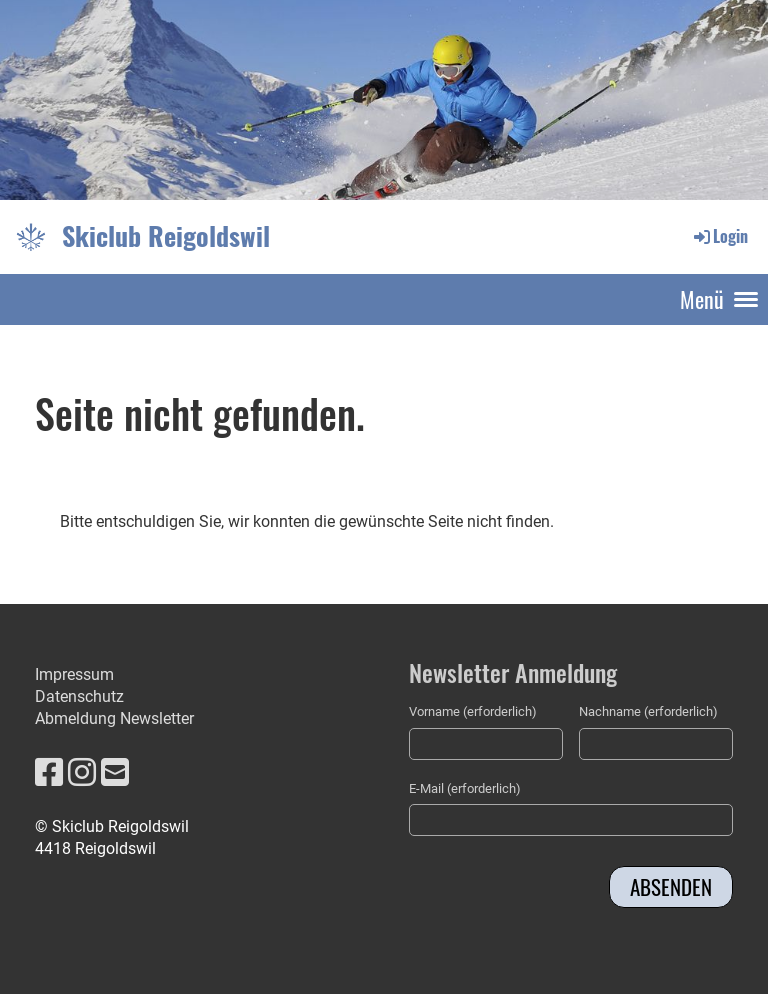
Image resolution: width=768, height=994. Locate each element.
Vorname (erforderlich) (473, 711)
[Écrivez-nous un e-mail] (115, 773)
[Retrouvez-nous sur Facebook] (49, 773)
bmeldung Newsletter (119, 718)
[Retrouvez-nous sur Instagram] (82, 773)
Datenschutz (79, 696)
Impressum (74, 674)
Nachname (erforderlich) (648, 711)
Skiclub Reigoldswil (166, 236)
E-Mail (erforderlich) (465, 788)
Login (719, 236)
